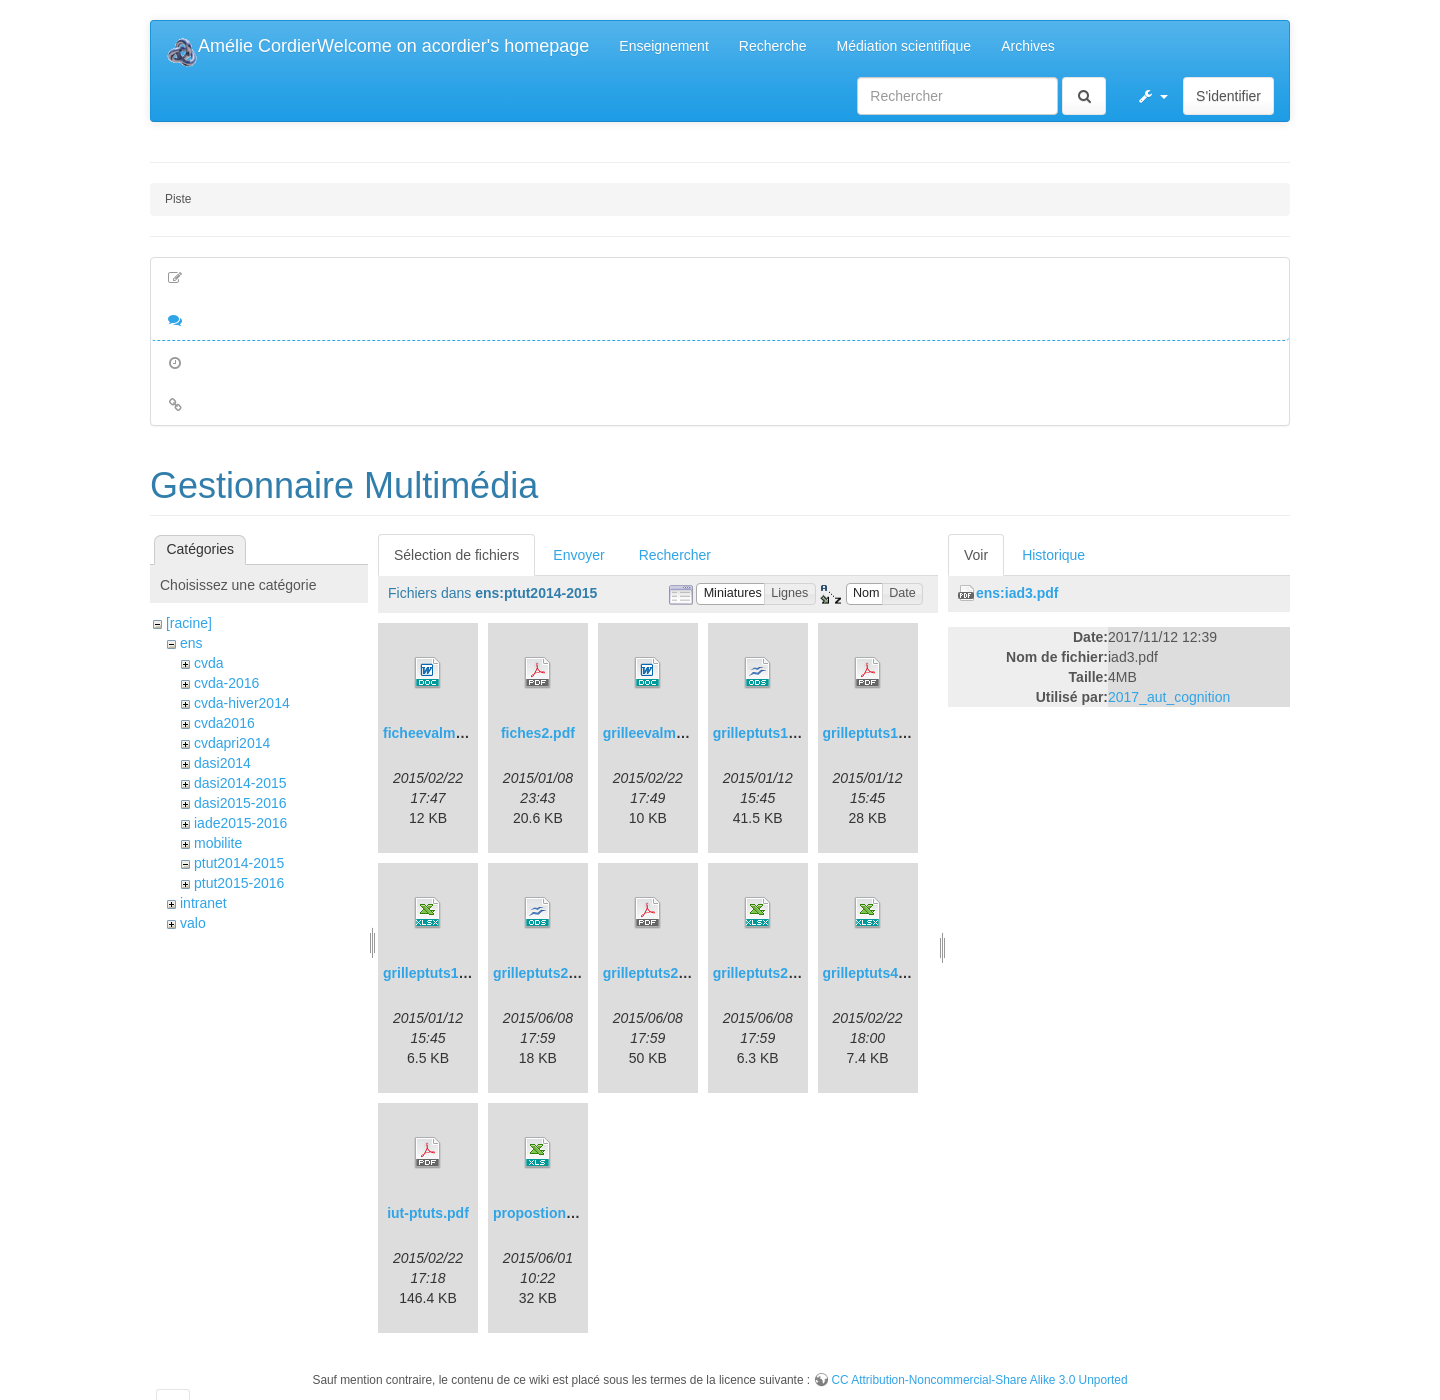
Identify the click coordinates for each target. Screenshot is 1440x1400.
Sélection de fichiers (456, 555)
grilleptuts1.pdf (873, 733)
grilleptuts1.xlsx (436, 973)
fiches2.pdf (538, 733)
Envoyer (578, 555)
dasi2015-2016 (240, 803)
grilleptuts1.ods (765, 733)
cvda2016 (224, 723)
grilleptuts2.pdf (653, 973)
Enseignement (664, 46)
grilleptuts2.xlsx (766, 973)
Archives (1028, 46)
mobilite (218, 843)
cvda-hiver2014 (242, 703)
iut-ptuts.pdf (428, 1213)
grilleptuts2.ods (545, 973)
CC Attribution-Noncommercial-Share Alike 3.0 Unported (979, 1380)
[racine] (189, 623)
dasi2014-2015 (240, 783)
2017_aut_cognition (1169, 697)
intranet (203, 903)
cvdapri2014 (232, 743)
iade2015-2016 (240, 823)
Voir (976, 555)
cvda (209, 663)
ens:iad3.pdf (1017, 593)
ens (191, 643)
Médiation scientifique (904, 46)
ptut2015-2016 (239, 883)
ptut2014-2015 (239, 863)
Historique (1053, 555)
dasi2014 (222, 763)
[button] (1152, 96)
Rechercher (675, 555)
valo (193, 923)
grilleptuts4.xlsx (876, 973)
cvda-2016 (226, 683)
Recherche (773, 46)
